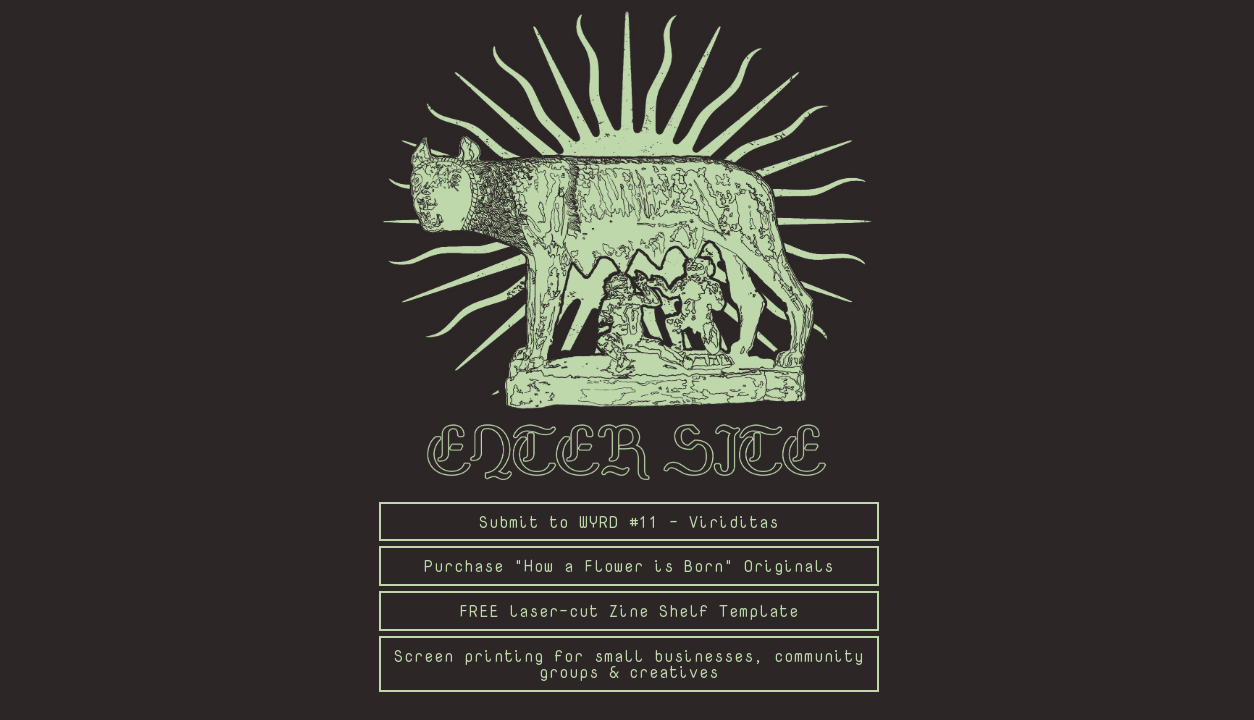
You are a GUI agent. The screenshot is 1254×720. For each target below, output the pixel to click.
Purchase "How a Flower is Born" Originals (629, 566)
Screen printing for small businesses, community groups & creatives (629, 664)
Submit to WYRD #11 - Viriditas (629, 522)
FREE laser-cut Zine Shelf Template (629, 611)
